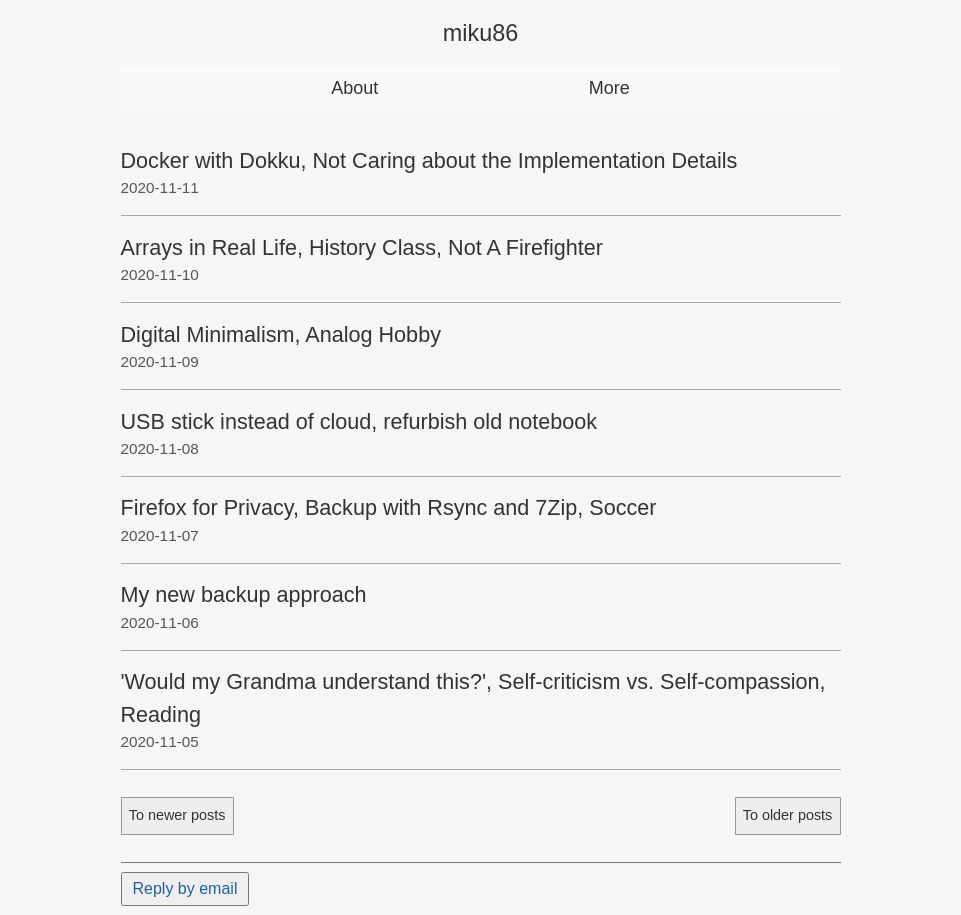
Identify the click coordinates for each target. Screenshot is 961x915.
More (609, 88)
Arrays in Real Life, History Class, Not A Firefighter (362, 247)
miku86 (480, 33)
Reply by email (185, 888)
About (354, 88)
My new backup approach (244, 594)
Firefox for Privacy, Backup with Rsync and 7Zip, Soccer (389, 507)
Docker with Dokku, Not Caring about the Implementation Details (429, 160)
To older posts (788, 815)
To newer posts (177, 815)
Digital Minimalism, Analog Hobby (281, 334)
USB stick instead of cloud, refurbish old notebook (359, 421)
